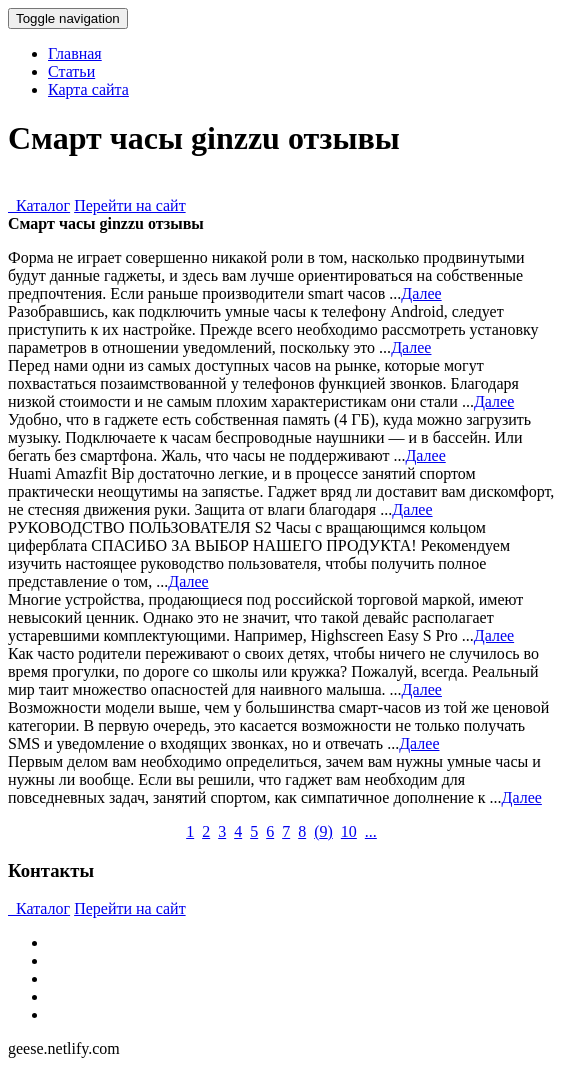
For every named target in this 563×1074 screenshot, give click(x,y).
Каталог (39, 205)
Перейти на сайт (130, 205)
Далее (421, 293)
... (371, 831)
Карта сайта (88, 89)
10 (349, 831)
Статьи (71, 71)
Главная (75, 53)
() (323, 831)
